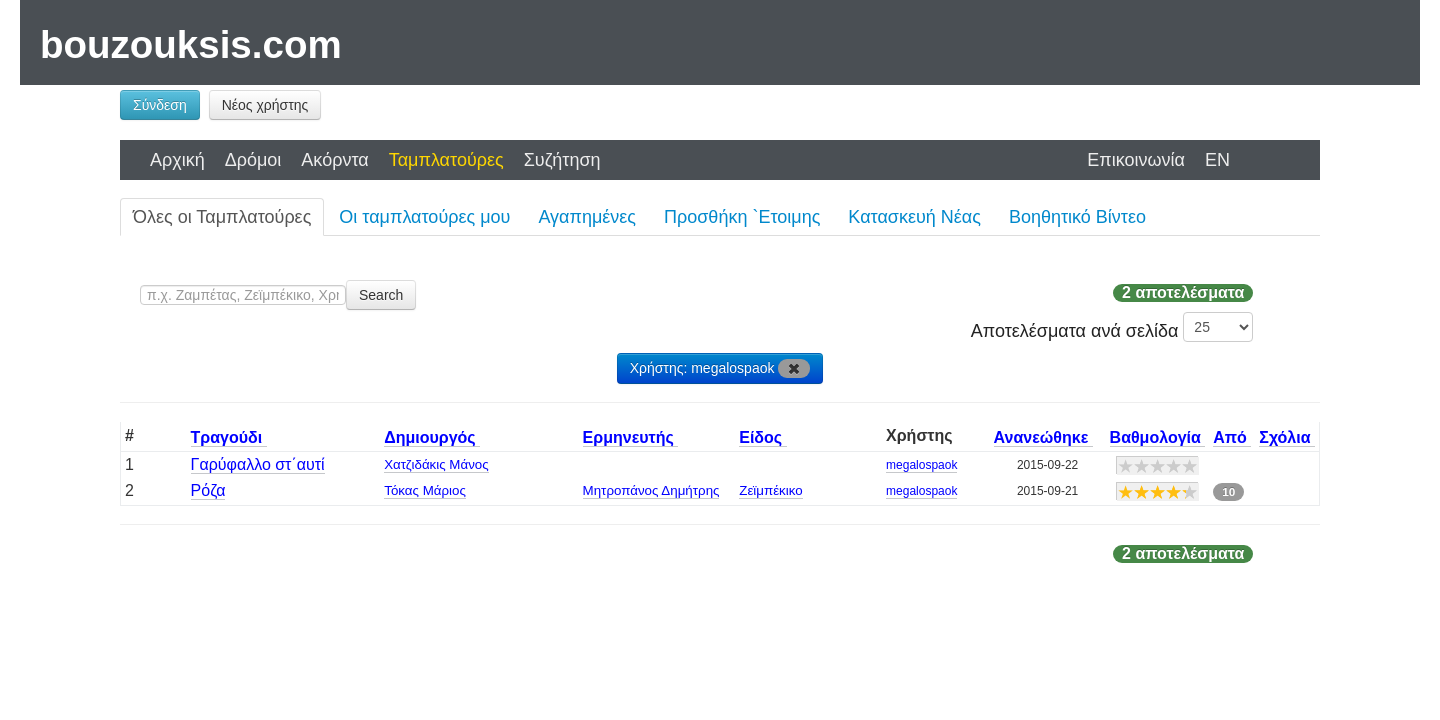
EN (1217, 160)
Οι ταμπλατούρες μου (424, 217)
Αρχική (177, 160)
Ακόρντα (334, 160)
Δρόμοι (253, 160)
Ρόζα (208, 490)
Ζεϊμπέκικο (770, 490)
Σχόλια (1287, 437)
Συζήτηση (562, 160)
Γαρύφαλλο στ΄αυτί (258, 464)
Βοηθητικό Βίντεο (1077, 217)
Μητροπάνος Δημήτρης (651, 490)
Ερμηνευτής (631, 437)
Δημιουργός (432, 437)
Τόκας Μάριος (425, 490)
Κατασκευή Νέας (914, 217)
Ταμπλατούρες (446, 160)
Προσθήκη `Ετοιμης (742, 217)
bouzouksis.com (191, 44)
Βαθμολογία (1158, 437)
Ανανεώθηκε (1043, 437)
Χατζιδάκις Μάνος (436, 464)
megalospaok (921, 465)
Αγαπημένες (587, 217)
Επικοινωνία (1136, 160)
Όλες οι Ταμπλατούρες (222, 217)
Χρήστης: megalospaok (720, 368)
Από (1232, 437)
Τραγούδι (229, 437)
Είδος (762, 437)
